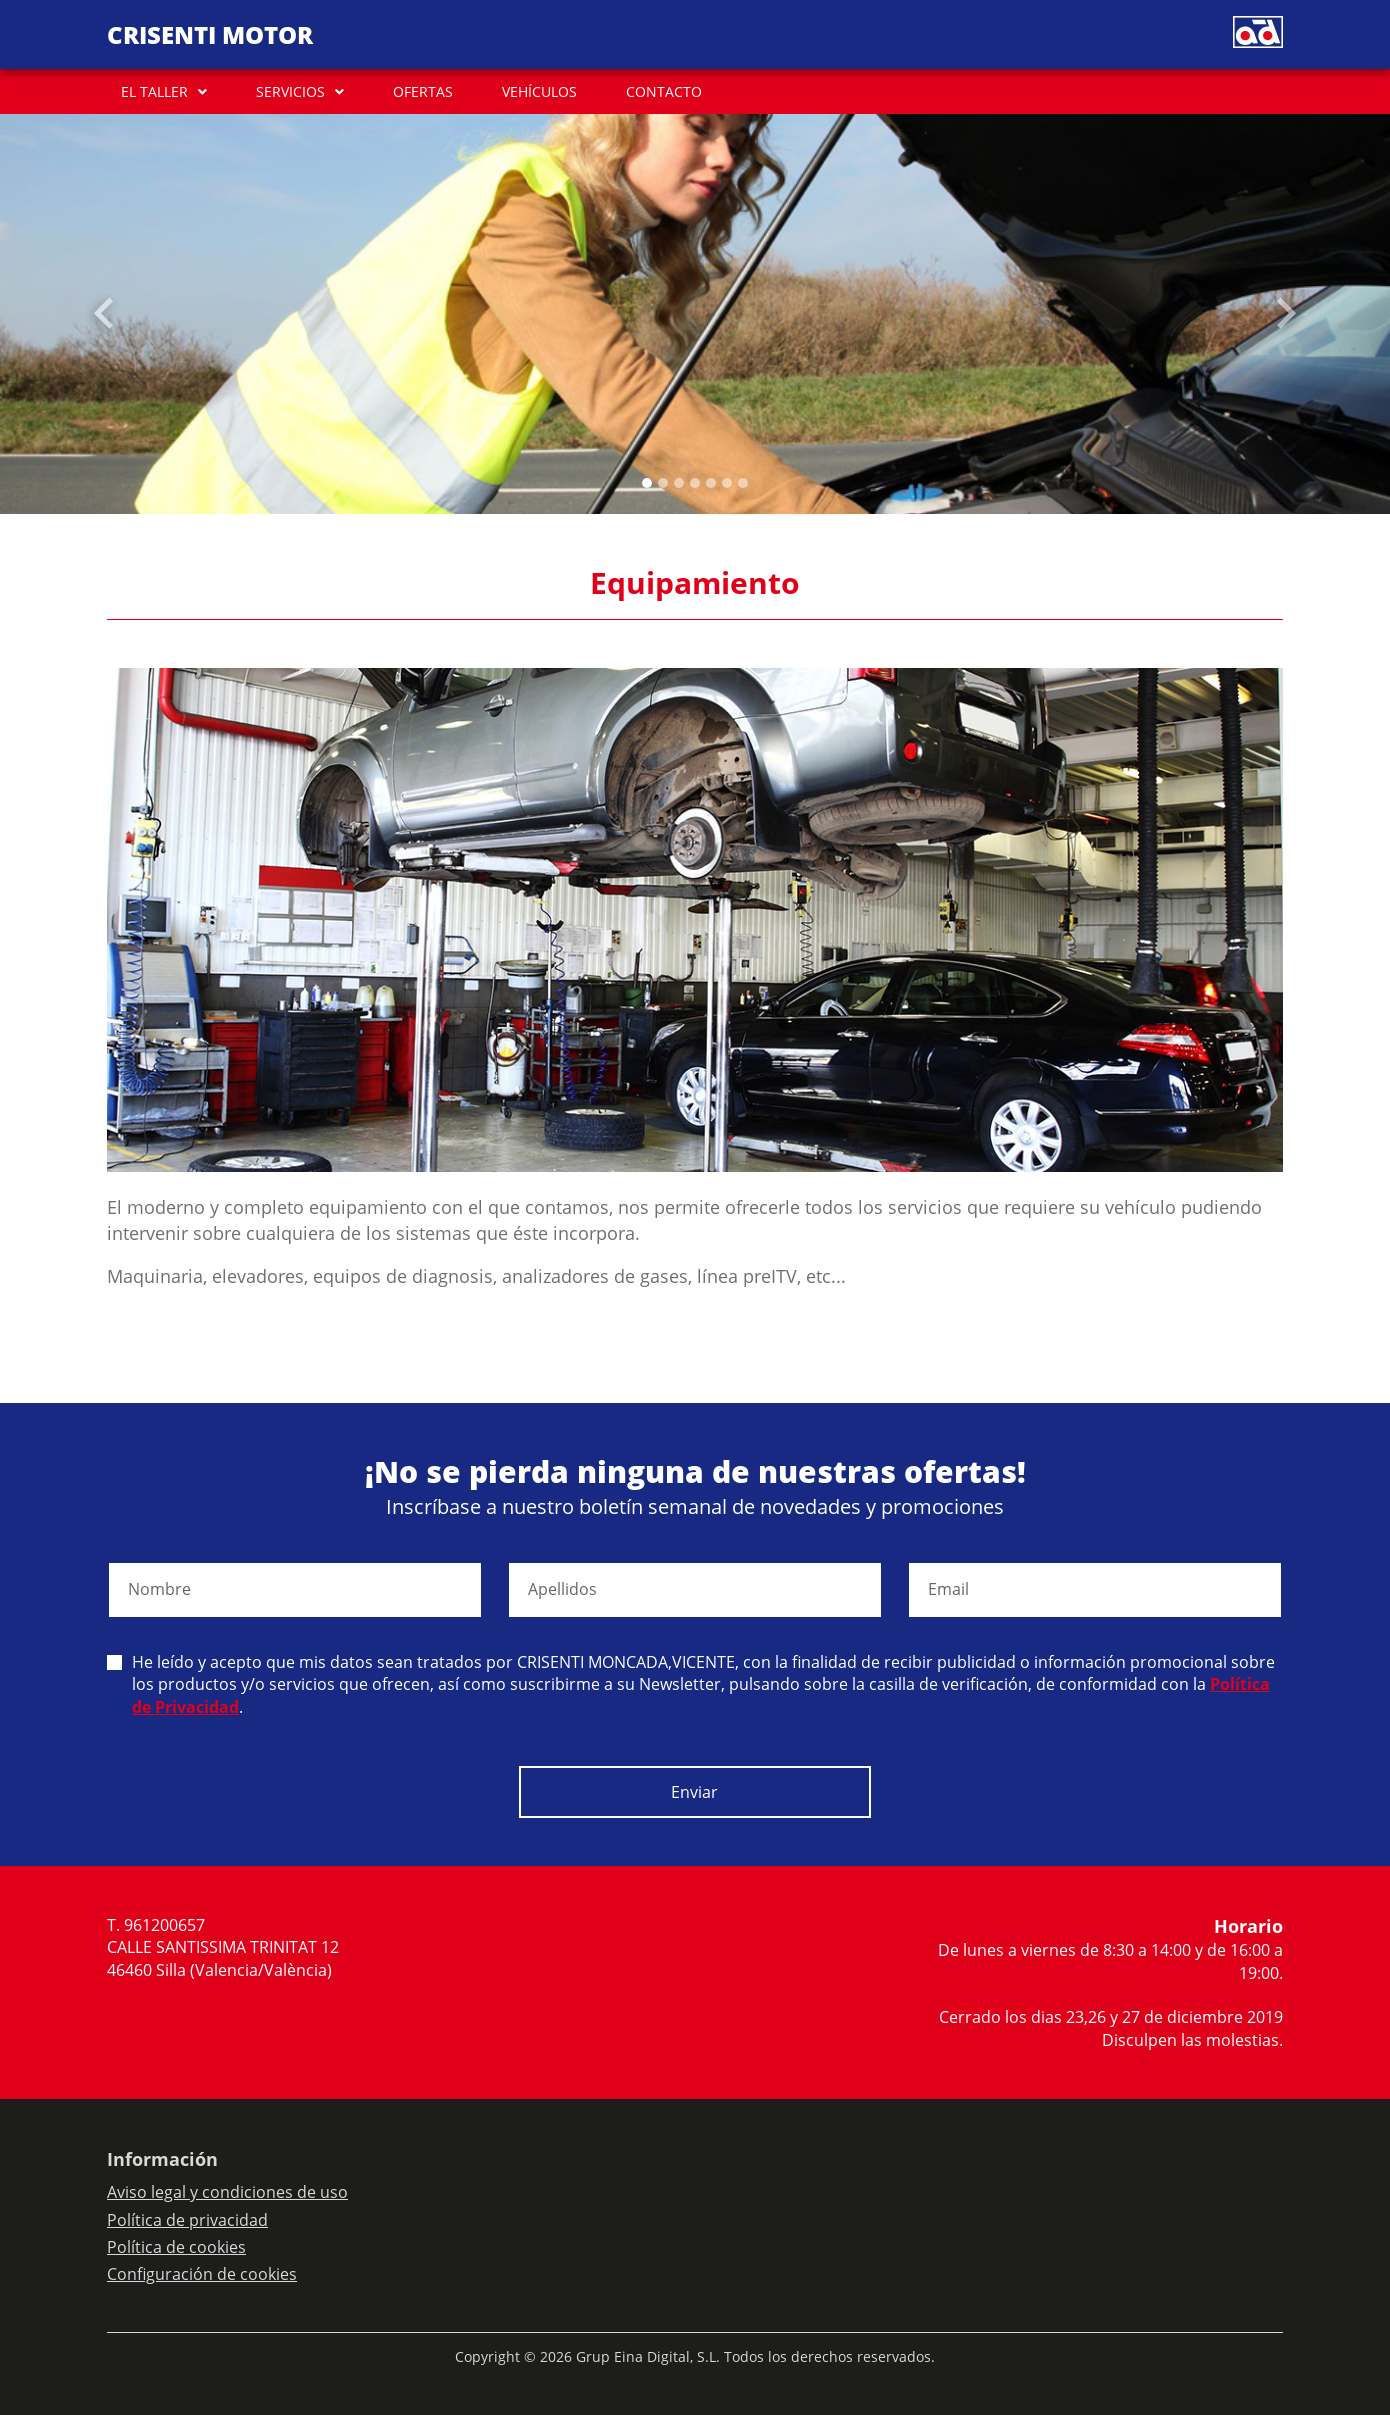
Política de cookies (176, 2247)
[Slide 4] (711, 483)
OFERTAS (423, 91)
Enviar (694, 1792)
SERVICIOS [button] (290, 91)
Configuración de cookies (202, 2274)
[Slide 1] (663, 483)
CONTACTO (664, 91)
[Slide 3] (695, 483)
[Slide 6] (743, 483)
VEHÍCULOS (539, 91)
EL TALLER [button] (154, 91)
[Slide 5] (727, 483)
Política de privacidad (187, 2220)
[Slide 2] (679, 483)
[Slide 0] (647, 483)
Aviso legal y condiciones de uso (227, 2192)
